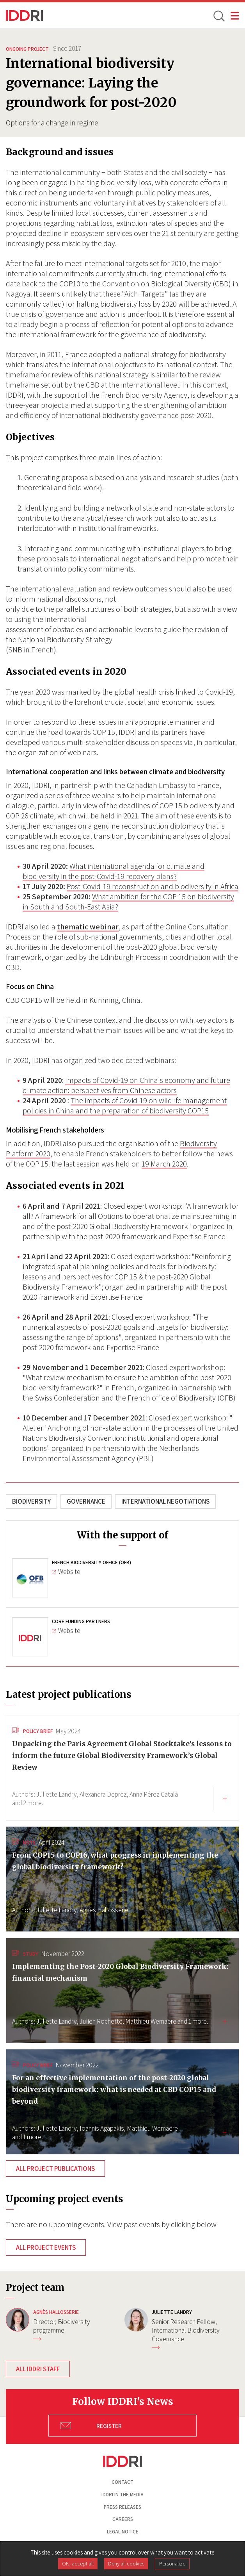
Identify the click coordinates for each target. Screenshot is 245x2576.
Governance (86, 1501)
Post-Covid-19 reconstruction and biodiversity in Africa (152, 886)
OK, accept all (78, 2563)
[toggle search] (218, 15)
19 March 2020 (164, 1164)
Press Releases (122, 2507)
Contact (122, 2482)
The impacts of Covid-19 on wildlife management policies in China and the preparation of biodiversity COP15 (125, 1105)
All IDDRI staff (38, 2369)
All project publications (55, 2168)
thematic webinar (88, 927)
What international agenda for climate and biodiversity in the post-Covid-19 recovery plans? (113, 871)
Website (66, 1571)
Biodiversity (31, 1501)
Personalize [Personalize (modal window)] (172, 2563)
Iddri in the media (122, 2494)
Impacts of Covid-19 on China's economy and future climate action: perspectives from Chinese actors (126, 1085)
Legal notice (122, 2531)
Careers (122, 2519)
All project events (46, 2247)
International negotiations (165, 1501)
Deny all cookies (126, 2563)
